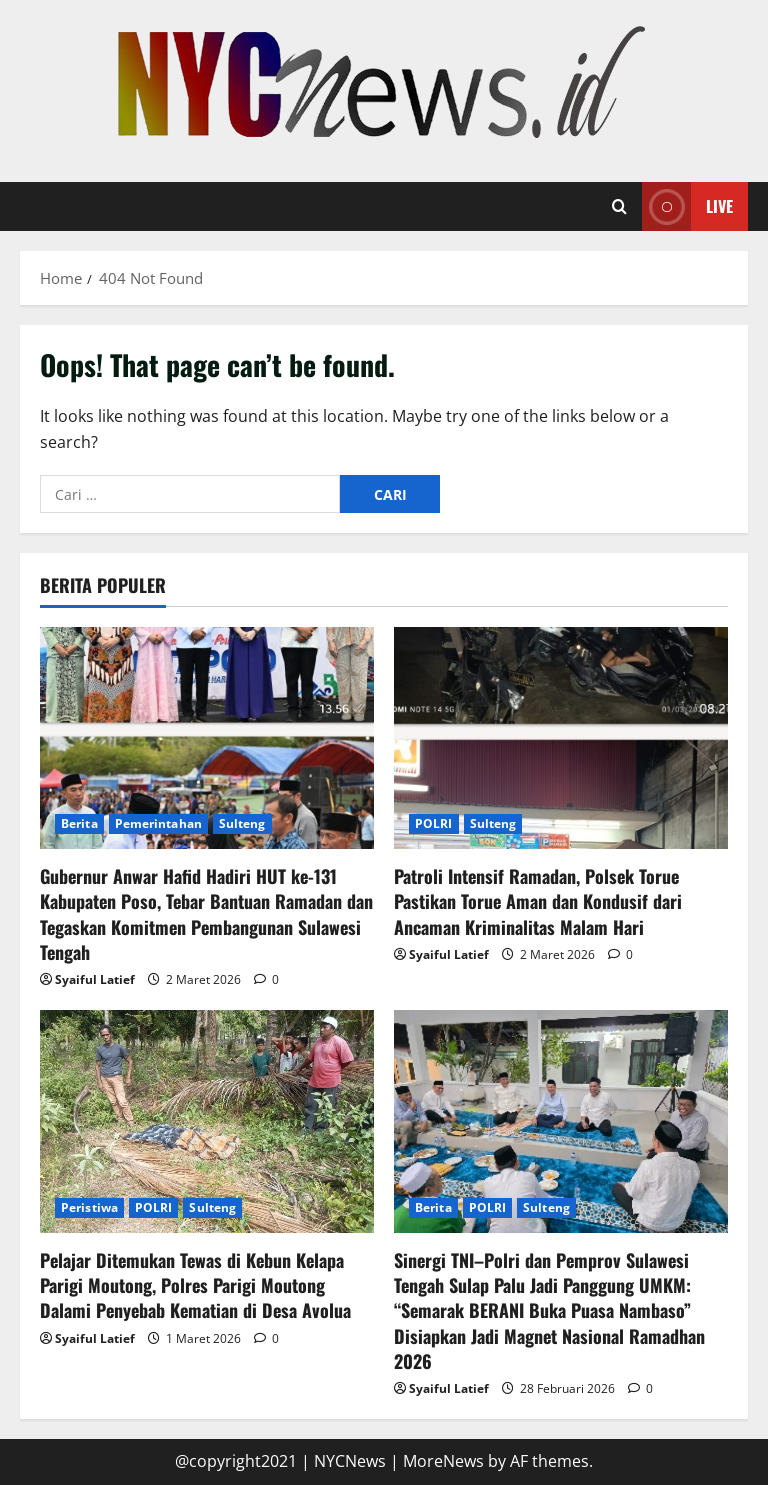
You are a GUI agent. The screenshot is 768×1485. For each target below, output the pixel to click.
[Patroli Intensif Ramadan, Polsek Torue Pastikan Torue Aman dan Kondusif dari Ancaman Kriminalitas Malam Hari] (561, 738)
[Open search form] (619, 207)
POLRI (434, 823)
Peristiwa (89, 1207)
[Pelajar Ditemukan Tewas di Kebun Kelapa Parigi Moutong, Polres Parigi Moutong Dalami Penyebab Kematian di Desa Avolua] (207, 1121)
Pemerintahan (158, 823)
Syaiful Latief (95, 979)
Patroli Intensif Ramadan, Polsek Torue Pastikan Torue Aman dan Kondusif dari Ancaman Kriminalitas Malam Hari (538, 901)
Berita (79, 823)
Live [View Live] (687, 206)
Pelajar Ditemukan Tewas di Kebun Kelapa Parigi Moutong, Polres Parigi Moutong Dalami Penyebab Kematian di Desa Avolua (195, 1285)
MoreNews (443, 1461)
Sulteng (242, 823)
